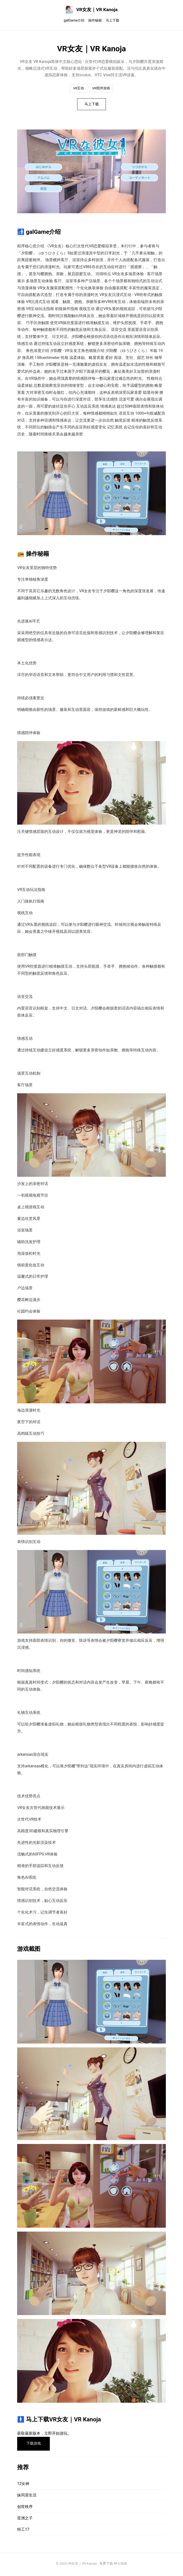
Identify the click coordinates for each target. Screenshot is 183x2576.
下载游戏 (35, 2445)
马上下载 (112, 20)
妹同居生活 (27, 2497)
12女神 (23, 2485)
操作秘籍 (95, 20)
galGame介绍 (74, 20)
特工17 (23, 2531)
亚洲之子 (25, 2520)
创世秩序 (25, 2508)
